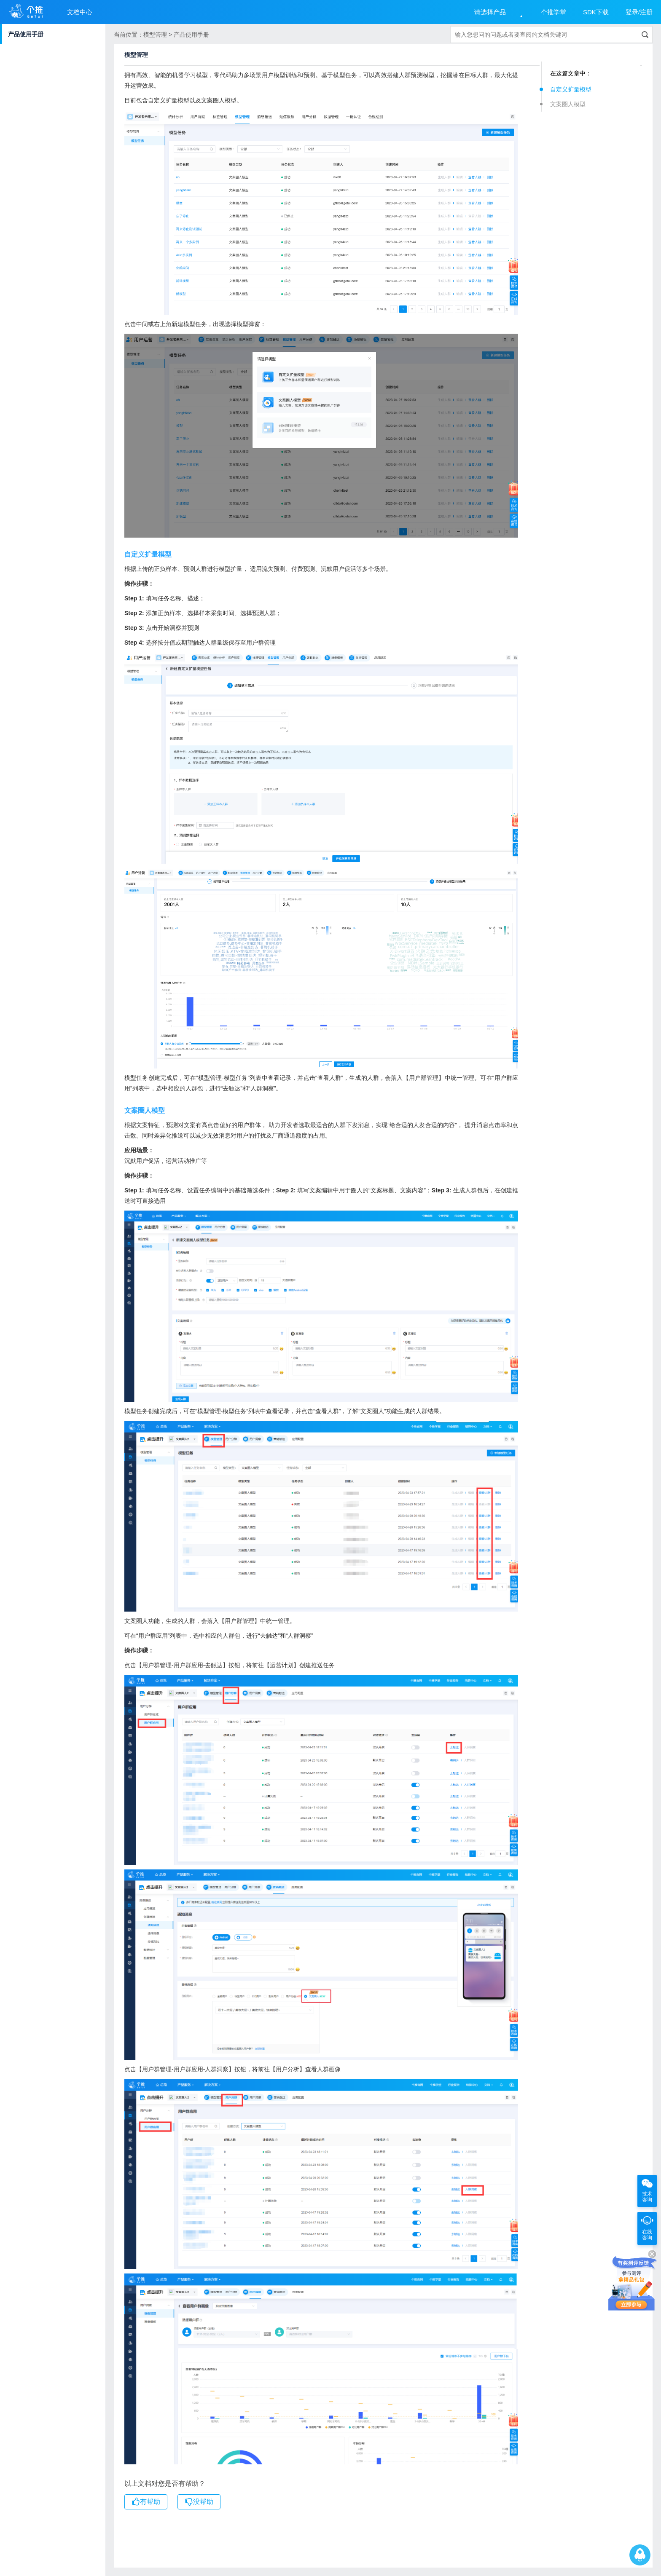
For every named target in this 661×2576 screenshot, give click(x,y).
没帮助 (199, 2502)
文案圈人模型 (568, 104)
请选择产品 (490, 12)
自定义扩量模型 (570, 89)
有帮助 (146, 2502)
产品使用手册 (25, 34)
